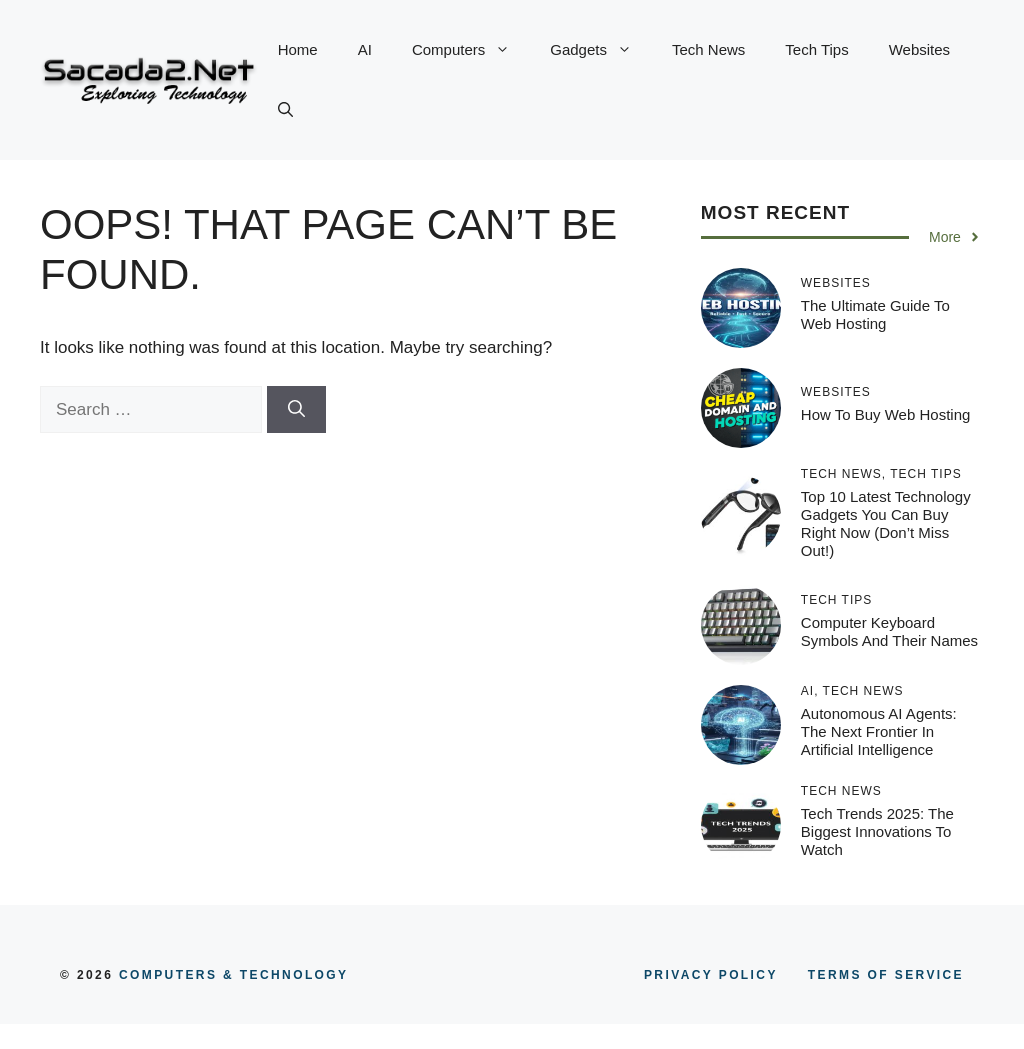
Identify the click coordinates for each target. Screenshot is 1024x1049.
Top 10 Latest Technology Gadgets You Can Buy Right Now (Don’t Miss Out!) (886, 523)
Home (298, 49)
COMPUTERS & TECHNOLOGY (230, 975)
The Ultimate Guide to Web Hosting (875, 314)
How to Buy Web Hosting (886, 414)
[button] (285, 110)
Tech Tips (816, 49)
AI (365, 49)
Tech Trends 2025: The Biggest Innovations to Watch (877, 831)
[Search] (296, 410)
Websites (919, 49)
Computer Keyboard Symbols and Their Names (889, 631)
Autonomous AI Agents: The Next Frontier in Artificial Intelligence (879, 731)
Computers (471, 50)
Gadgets (601, 50)
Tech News (708, 49)
